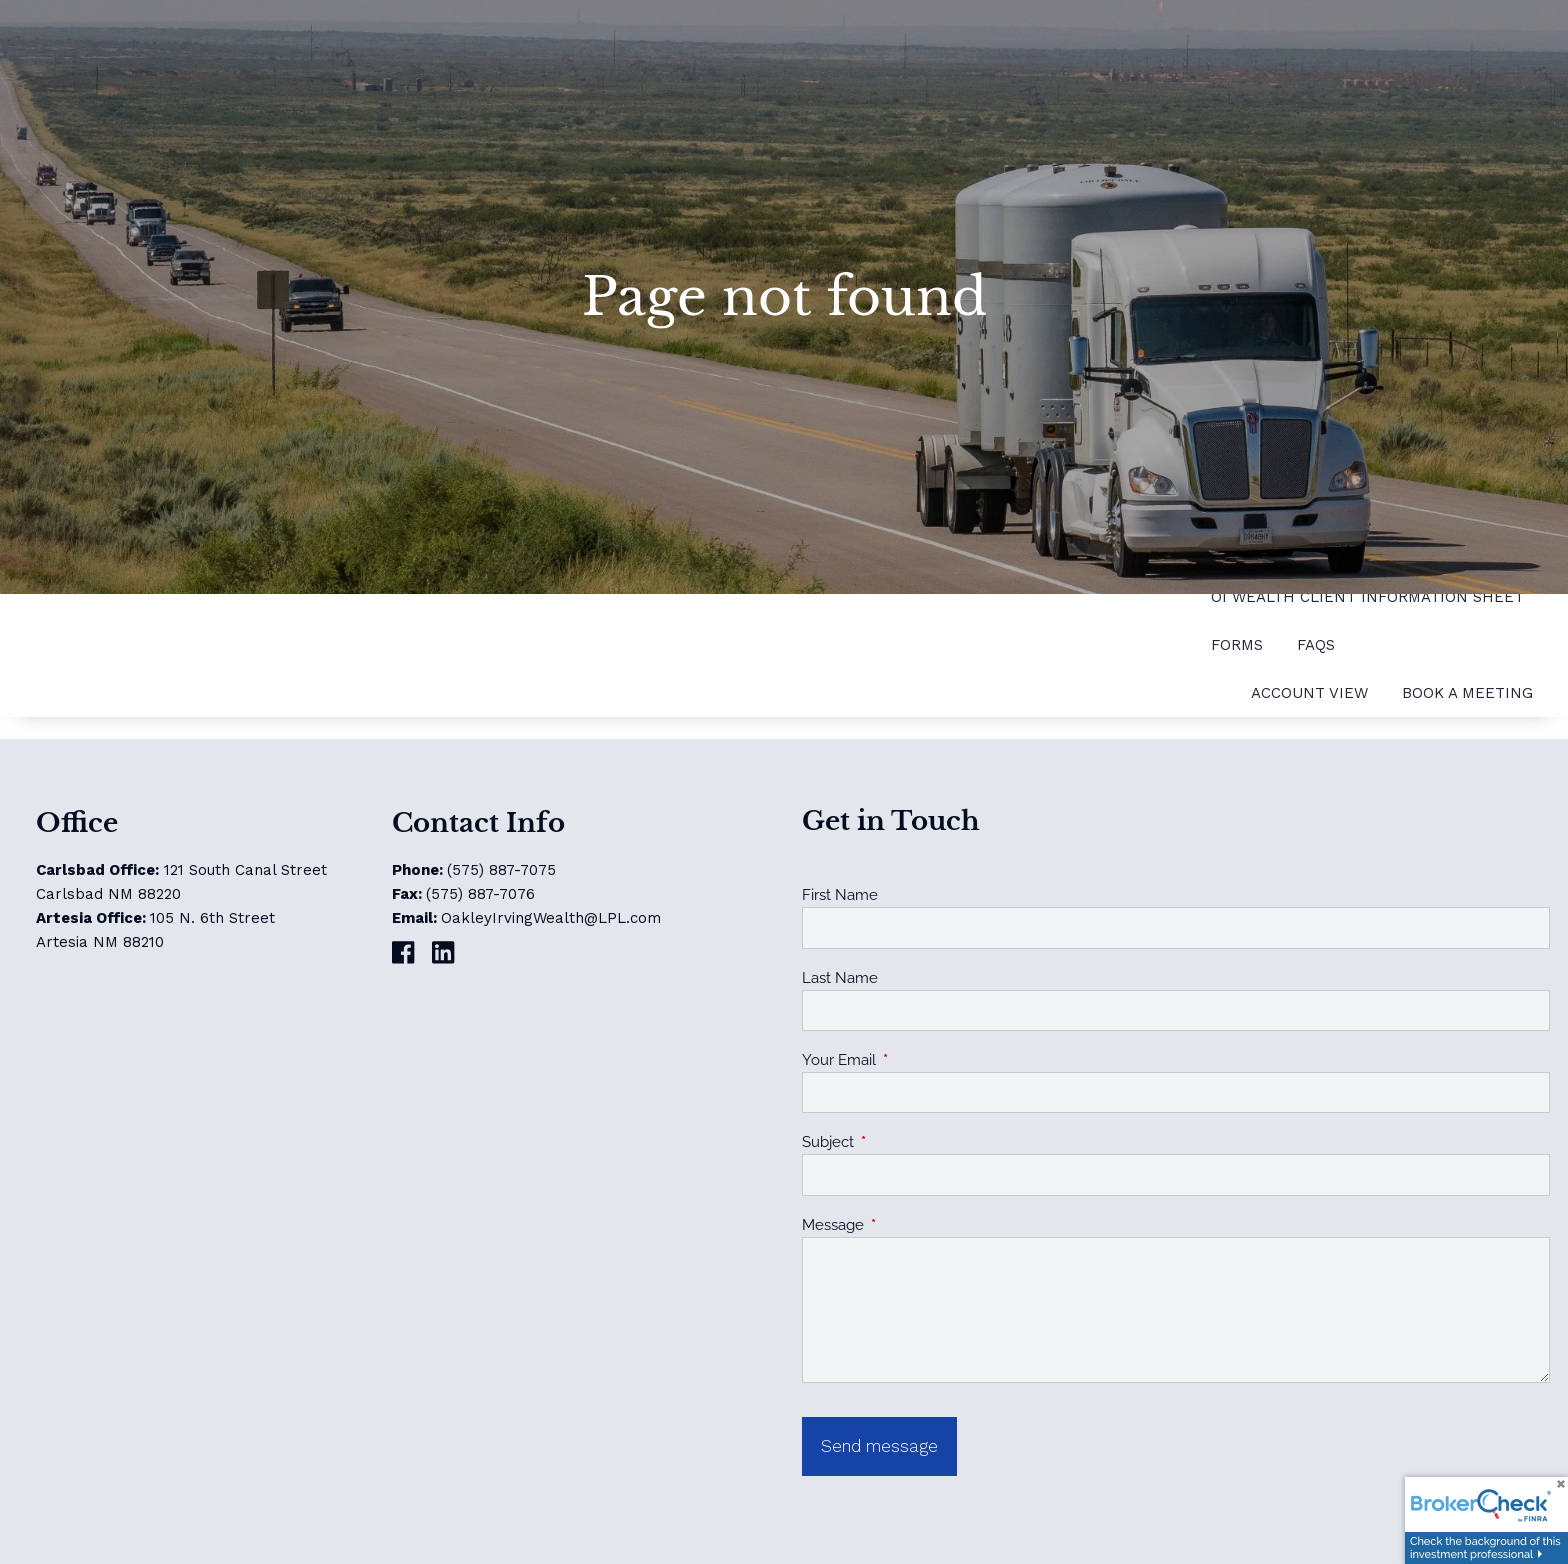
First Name (840, 895)
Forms (1237, 645)
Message (905, 1225)
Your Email (911, 1060)
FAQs (1316, 645)
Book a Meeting (1467, 693)
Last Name (840, 978)
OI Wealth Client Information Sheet (1367, 597)
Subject (900, 1142)
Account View (1309, 693)
